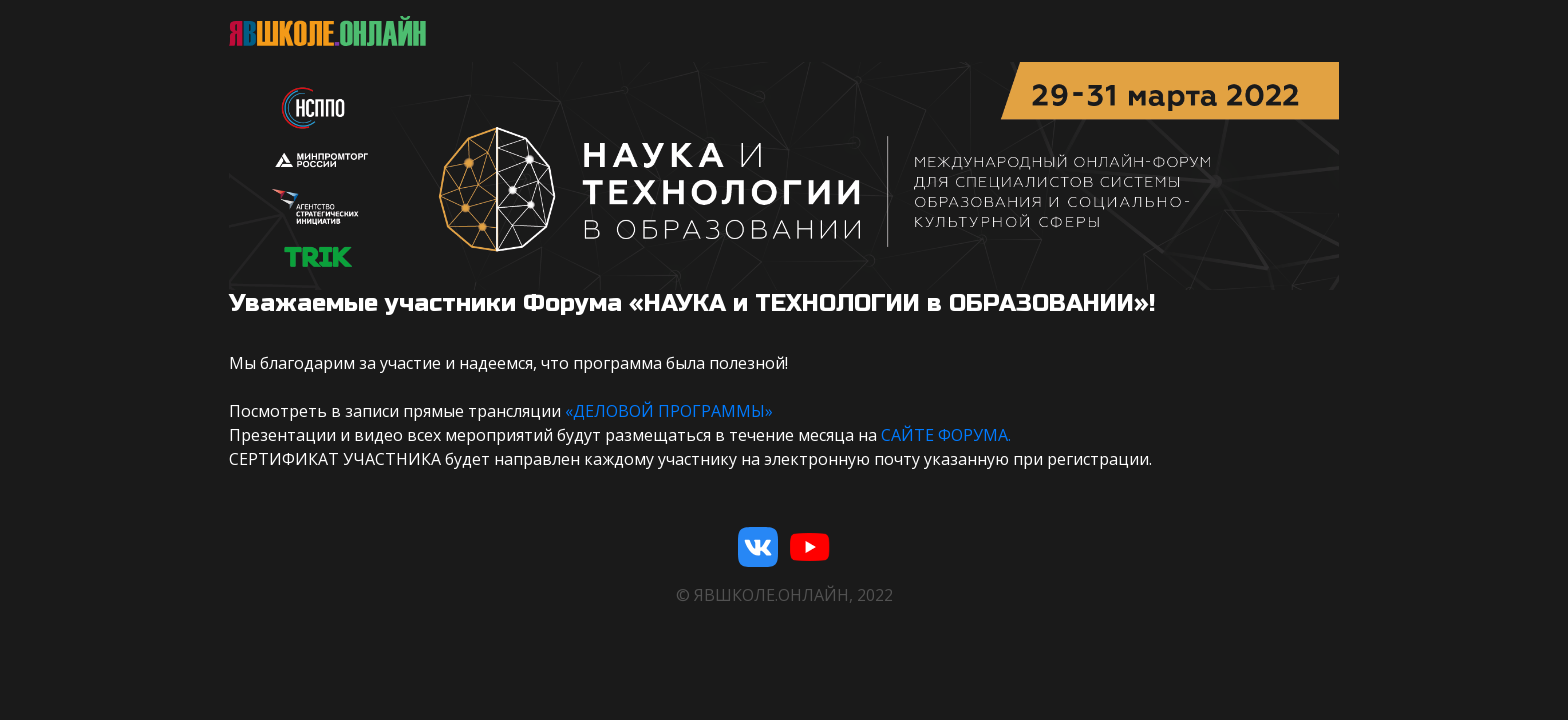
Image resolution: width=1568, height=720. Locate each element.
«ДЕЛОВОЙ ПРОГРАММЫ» (669, 411)
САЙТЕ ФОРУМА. (946, 435)
